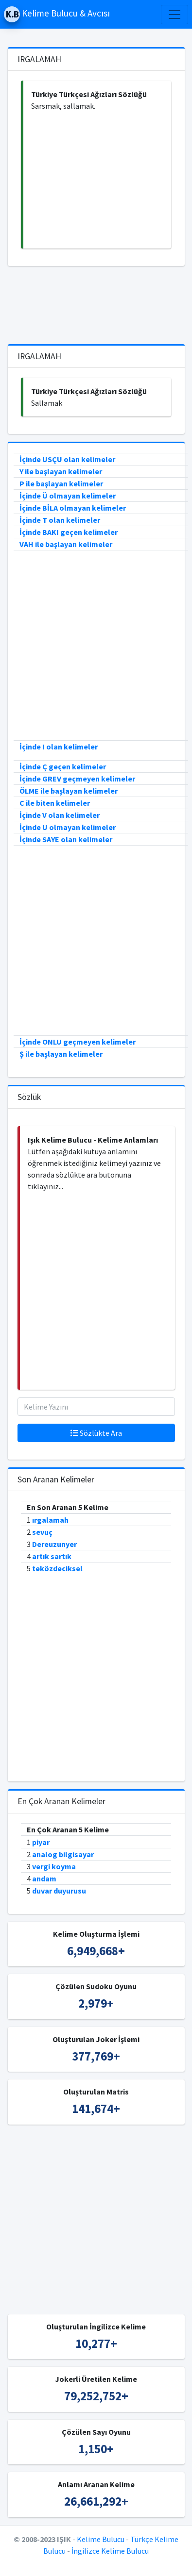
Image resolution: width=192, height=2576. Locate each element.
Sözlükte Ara (96, 1433)
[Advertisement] (97, 180)
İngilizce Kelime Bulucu (110, 2551)
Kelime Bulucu (100, 2539)
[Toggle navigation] (174, 14)
